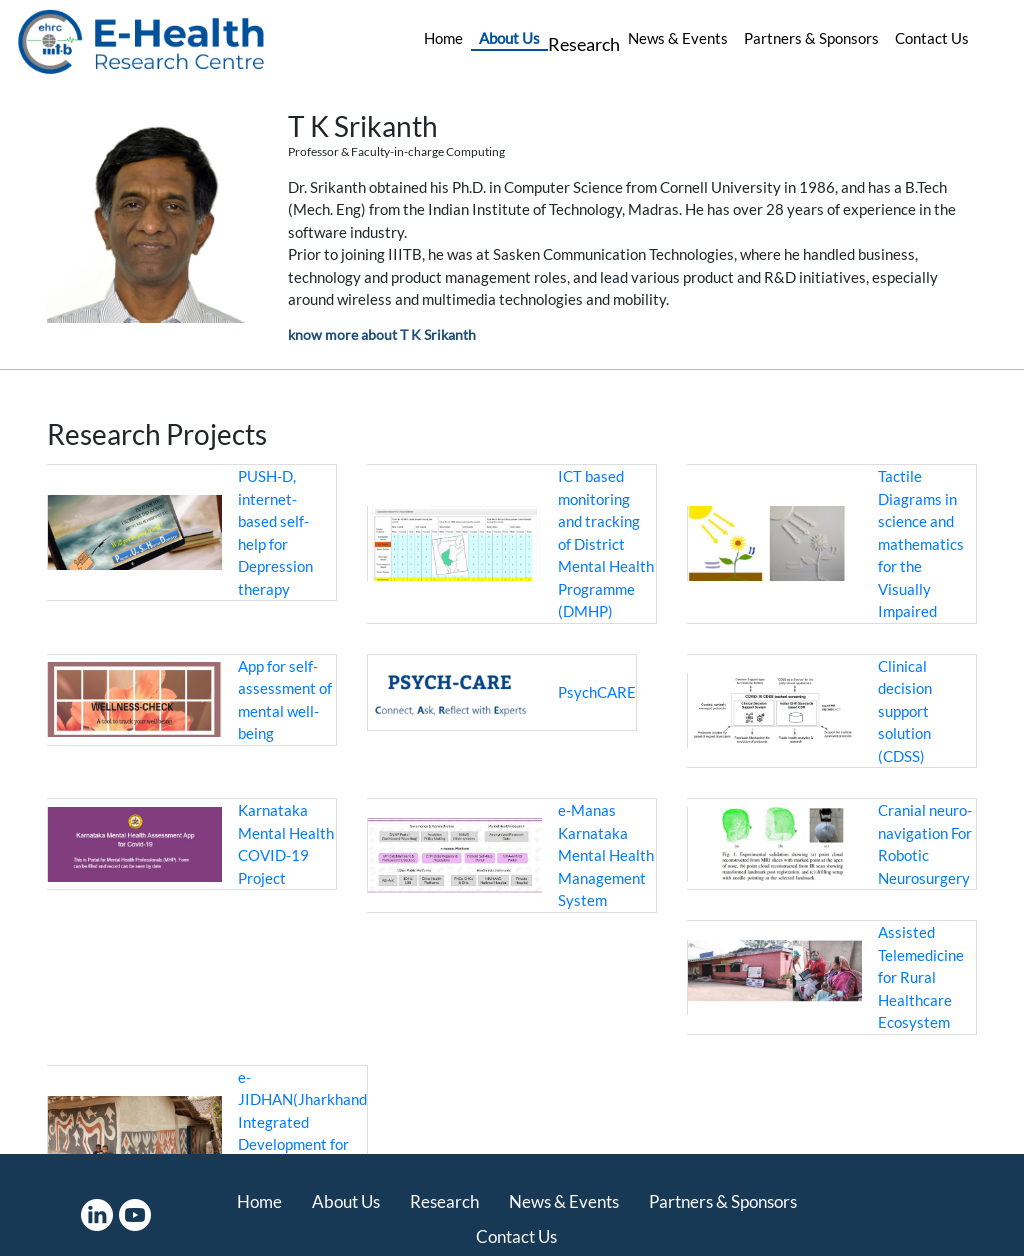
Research (584, 44)
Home (443, 38)
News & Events (678, 38)
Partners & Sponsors (811, 38)
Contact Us (932, 38)
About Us (509, 38)
